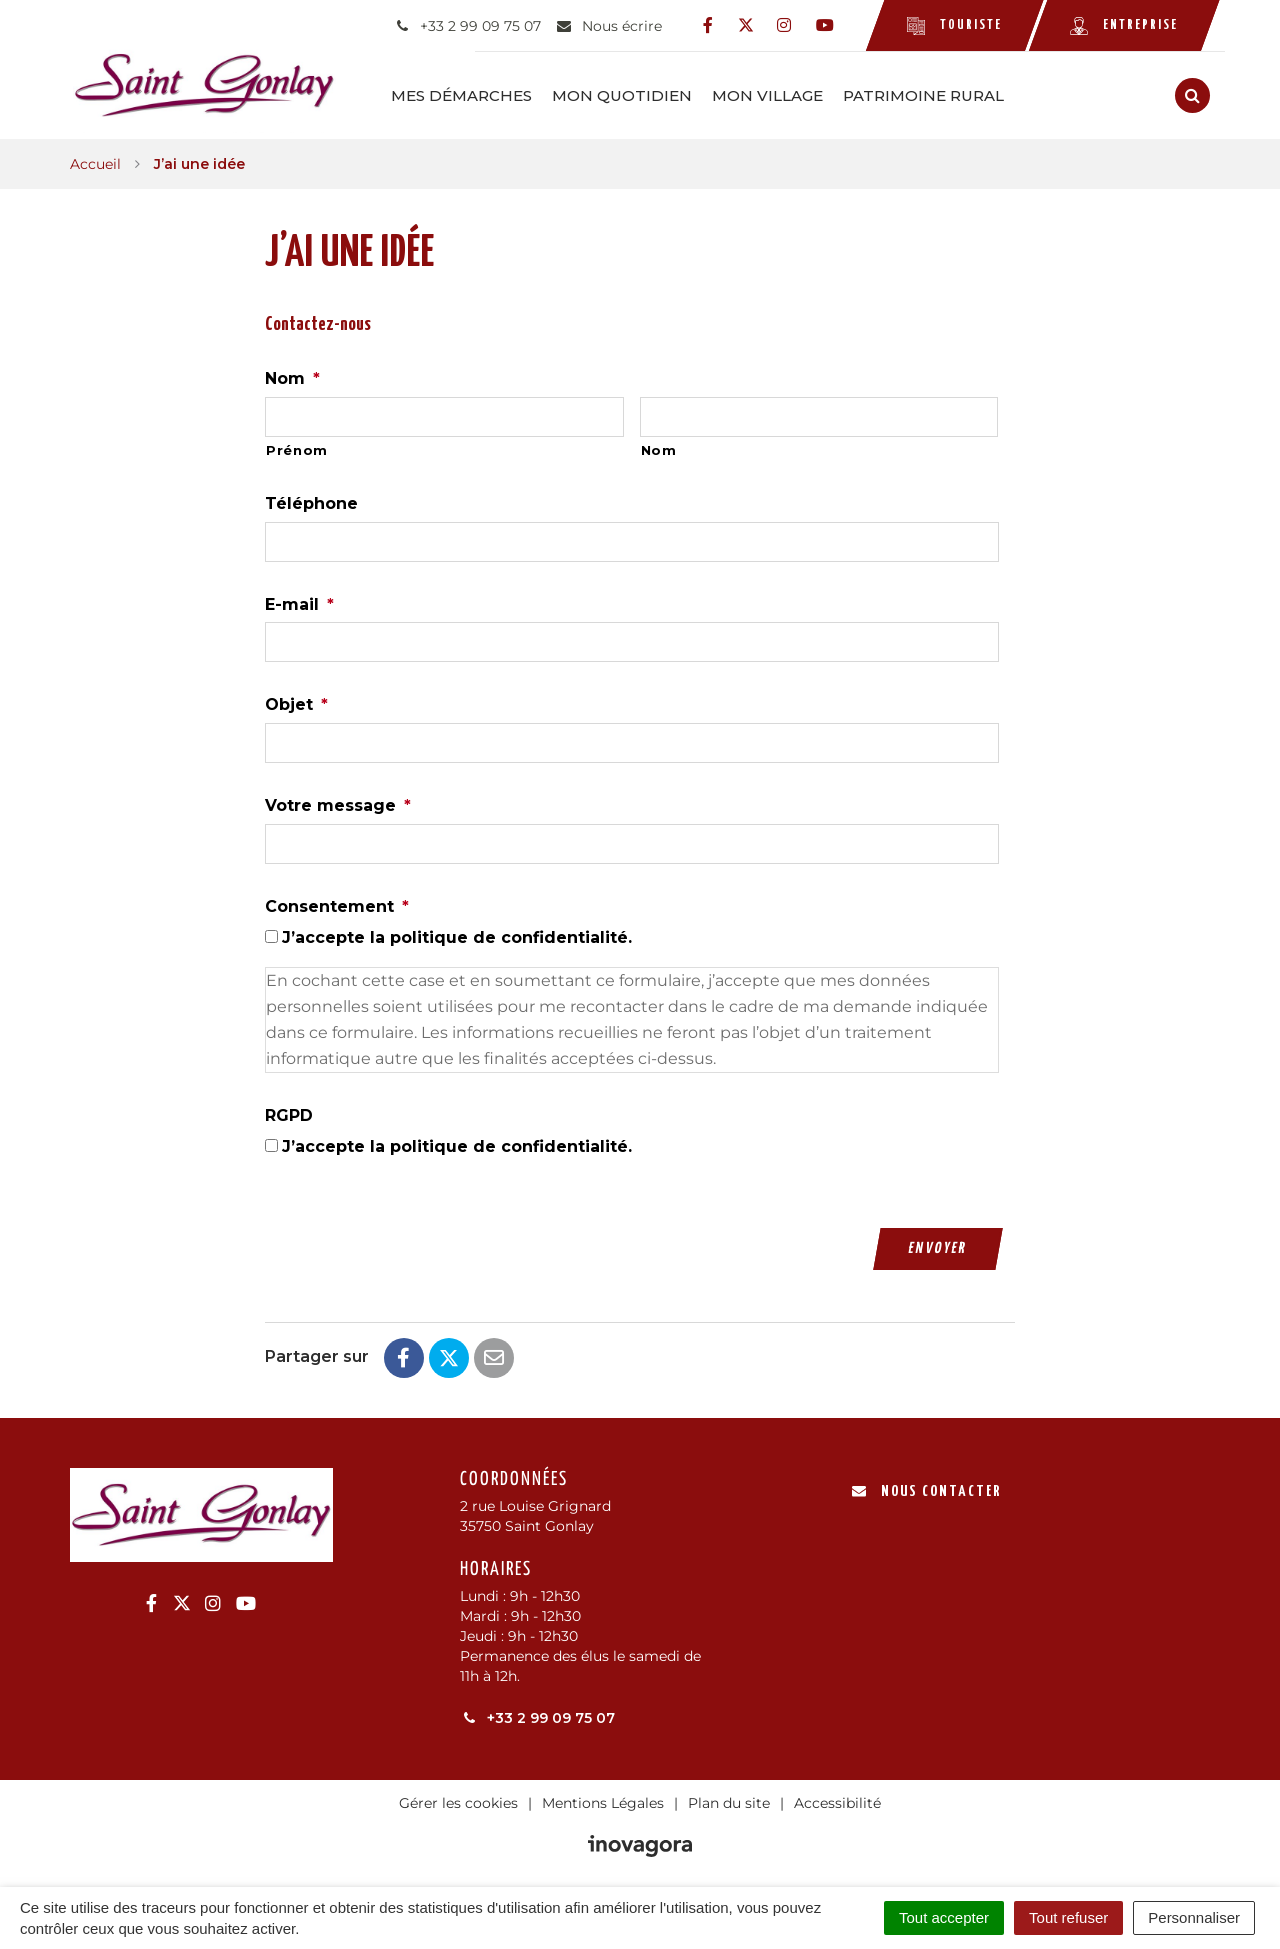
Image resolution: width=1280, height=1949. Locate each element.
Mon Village (788, 94)
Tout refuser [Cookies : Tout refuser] (1068, 1917)
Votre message (338, 803)
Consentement (337, 904)
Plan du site (729, 1800)
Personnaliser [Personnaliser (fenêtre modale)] (1194, 1917)
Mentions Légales (603, 1800)
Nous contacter (926, 1488)
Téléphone (311, 501)
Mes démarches (482, 94)
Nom (292, 376)
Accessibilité (837, 1800)
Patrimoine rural (944, 94)
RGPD (289, 1113)
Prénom (297, 448)
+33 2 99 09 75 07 (537, 1715)
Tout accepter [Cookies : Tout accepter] (944, 1917)
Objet (296, 702)
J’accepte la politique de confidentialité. (457, 935)
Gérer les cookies (458, 1800)
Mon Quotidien (643, 94)
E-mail (299, 601)
